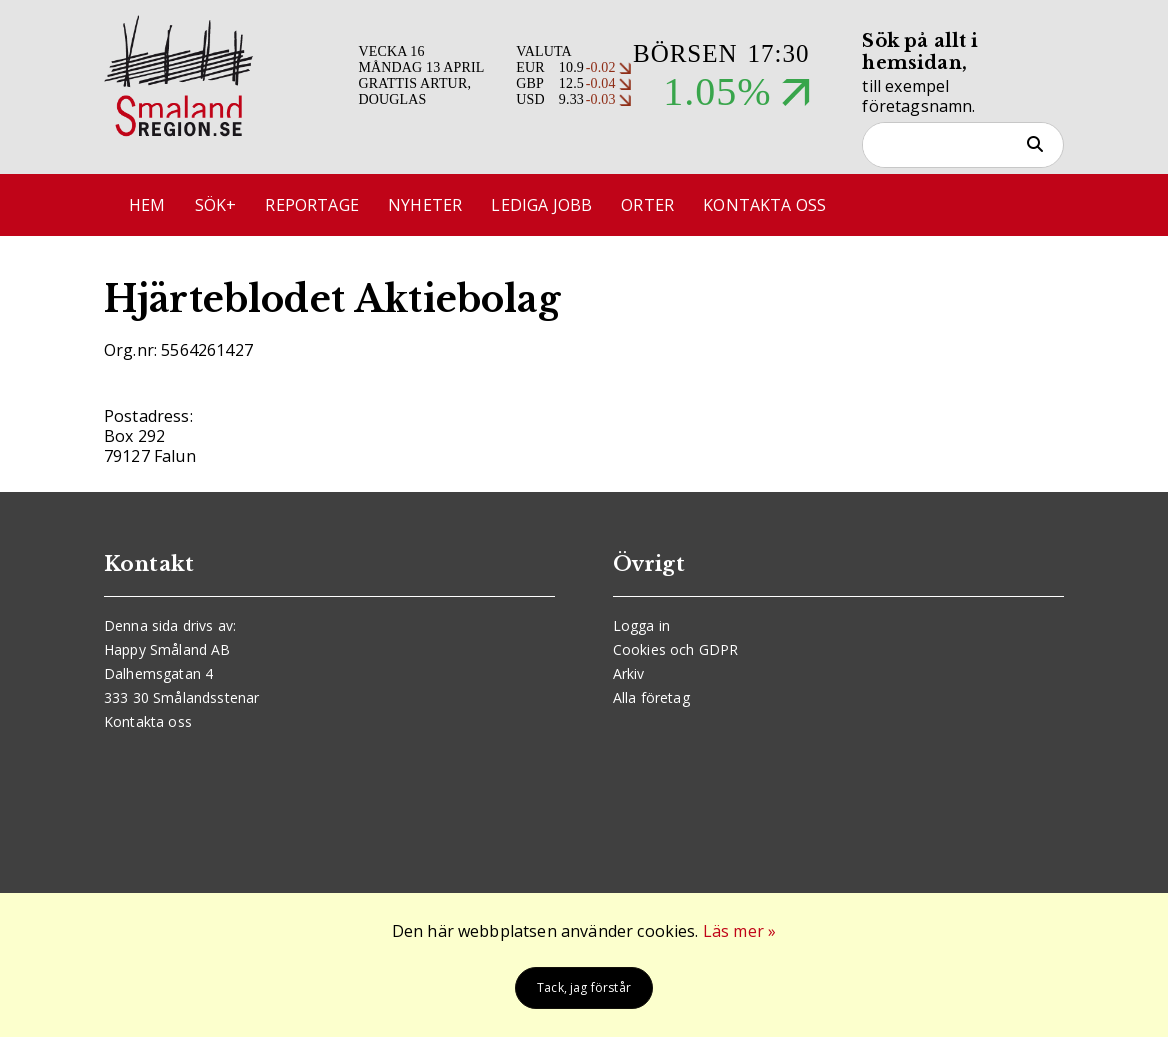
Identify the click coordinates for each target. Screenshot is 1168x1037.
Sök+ (216, 205)
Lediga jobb (541, 205)
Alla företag (651, 697)
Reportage (311, 205)
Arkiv (629, 673)
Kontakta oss (764, 205)
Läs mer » (739, 931)
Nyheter (425, 205)
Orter (647, 205)
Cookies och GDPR (676, 649)
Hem (147, 205)
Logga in (641, 625)
